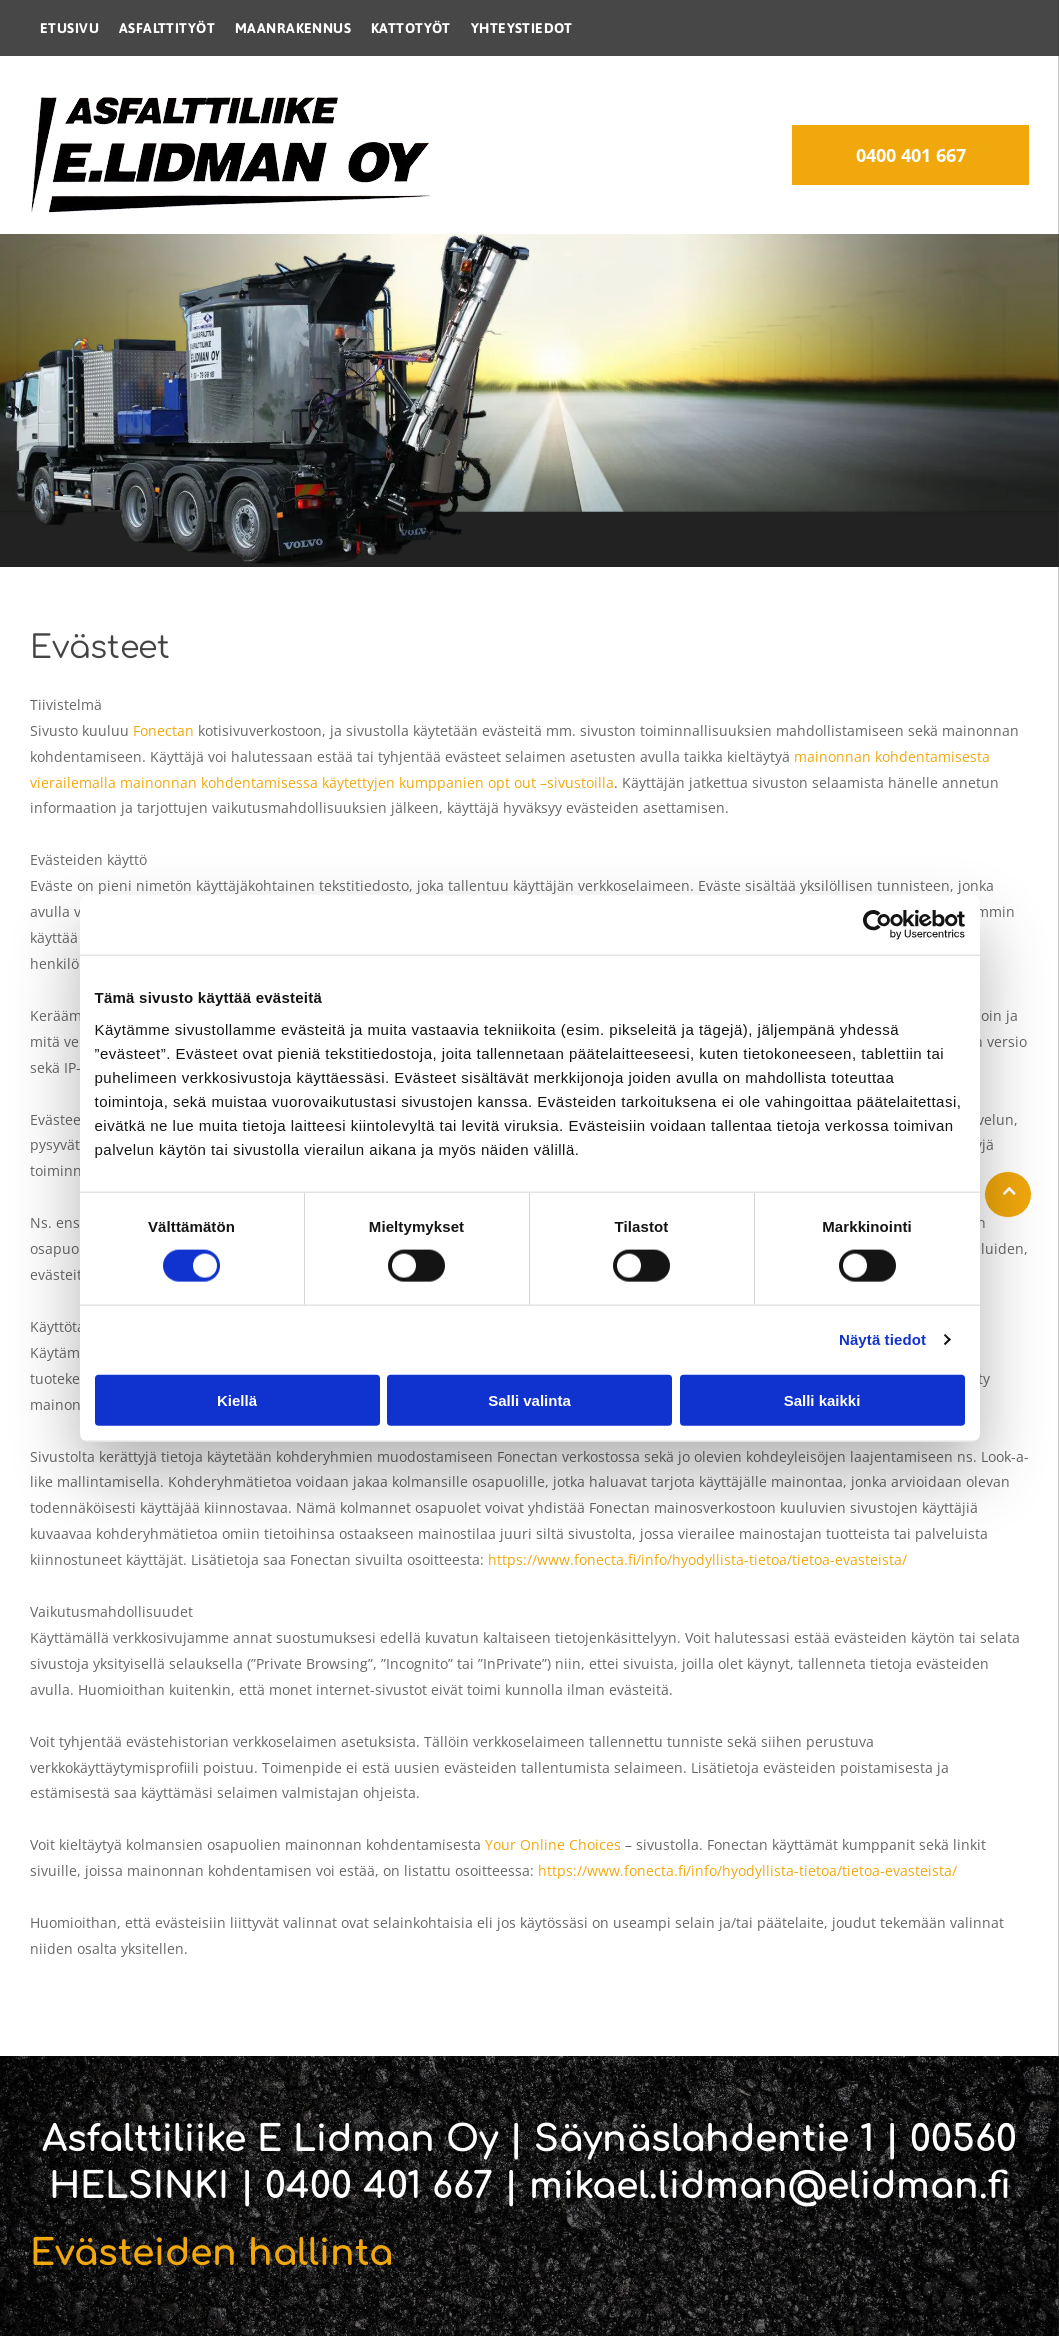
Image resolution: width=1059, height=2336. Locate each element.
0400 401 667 (379, 2186)
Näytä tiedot (882, 1339)
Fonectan (163, 730)
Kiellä (237, 1400)
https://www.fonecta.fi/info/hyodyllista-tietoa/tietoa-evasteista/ (697, 1559)
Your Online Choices (553, 1844)
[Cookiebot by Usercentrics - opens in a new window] (877, 925)
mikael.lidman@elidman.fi (770, 2186)
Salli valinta (529, 1400)
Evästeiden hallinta (211, 2253)
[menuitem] (69, 28)
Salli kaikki (822, 1400)
